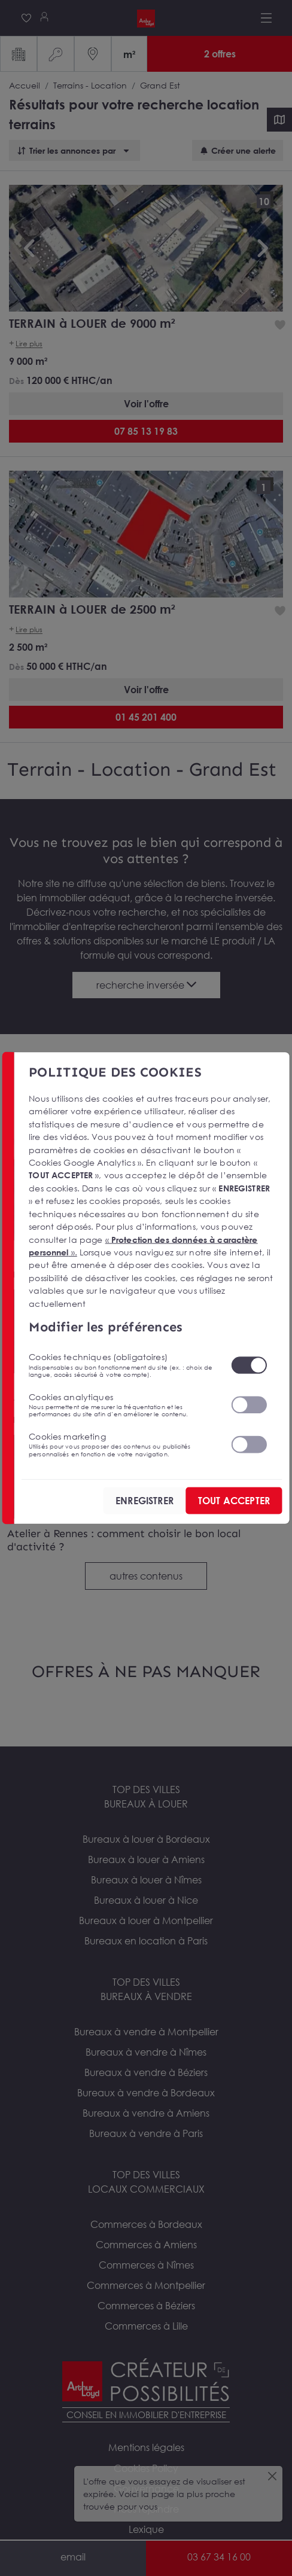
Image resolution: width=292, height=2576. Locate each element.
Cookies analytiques (122, 1404)
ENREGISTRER (144, 1500)
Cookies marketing (122, 1444)
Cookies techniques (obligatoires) (122, 1365)
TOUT (234, 1500)
